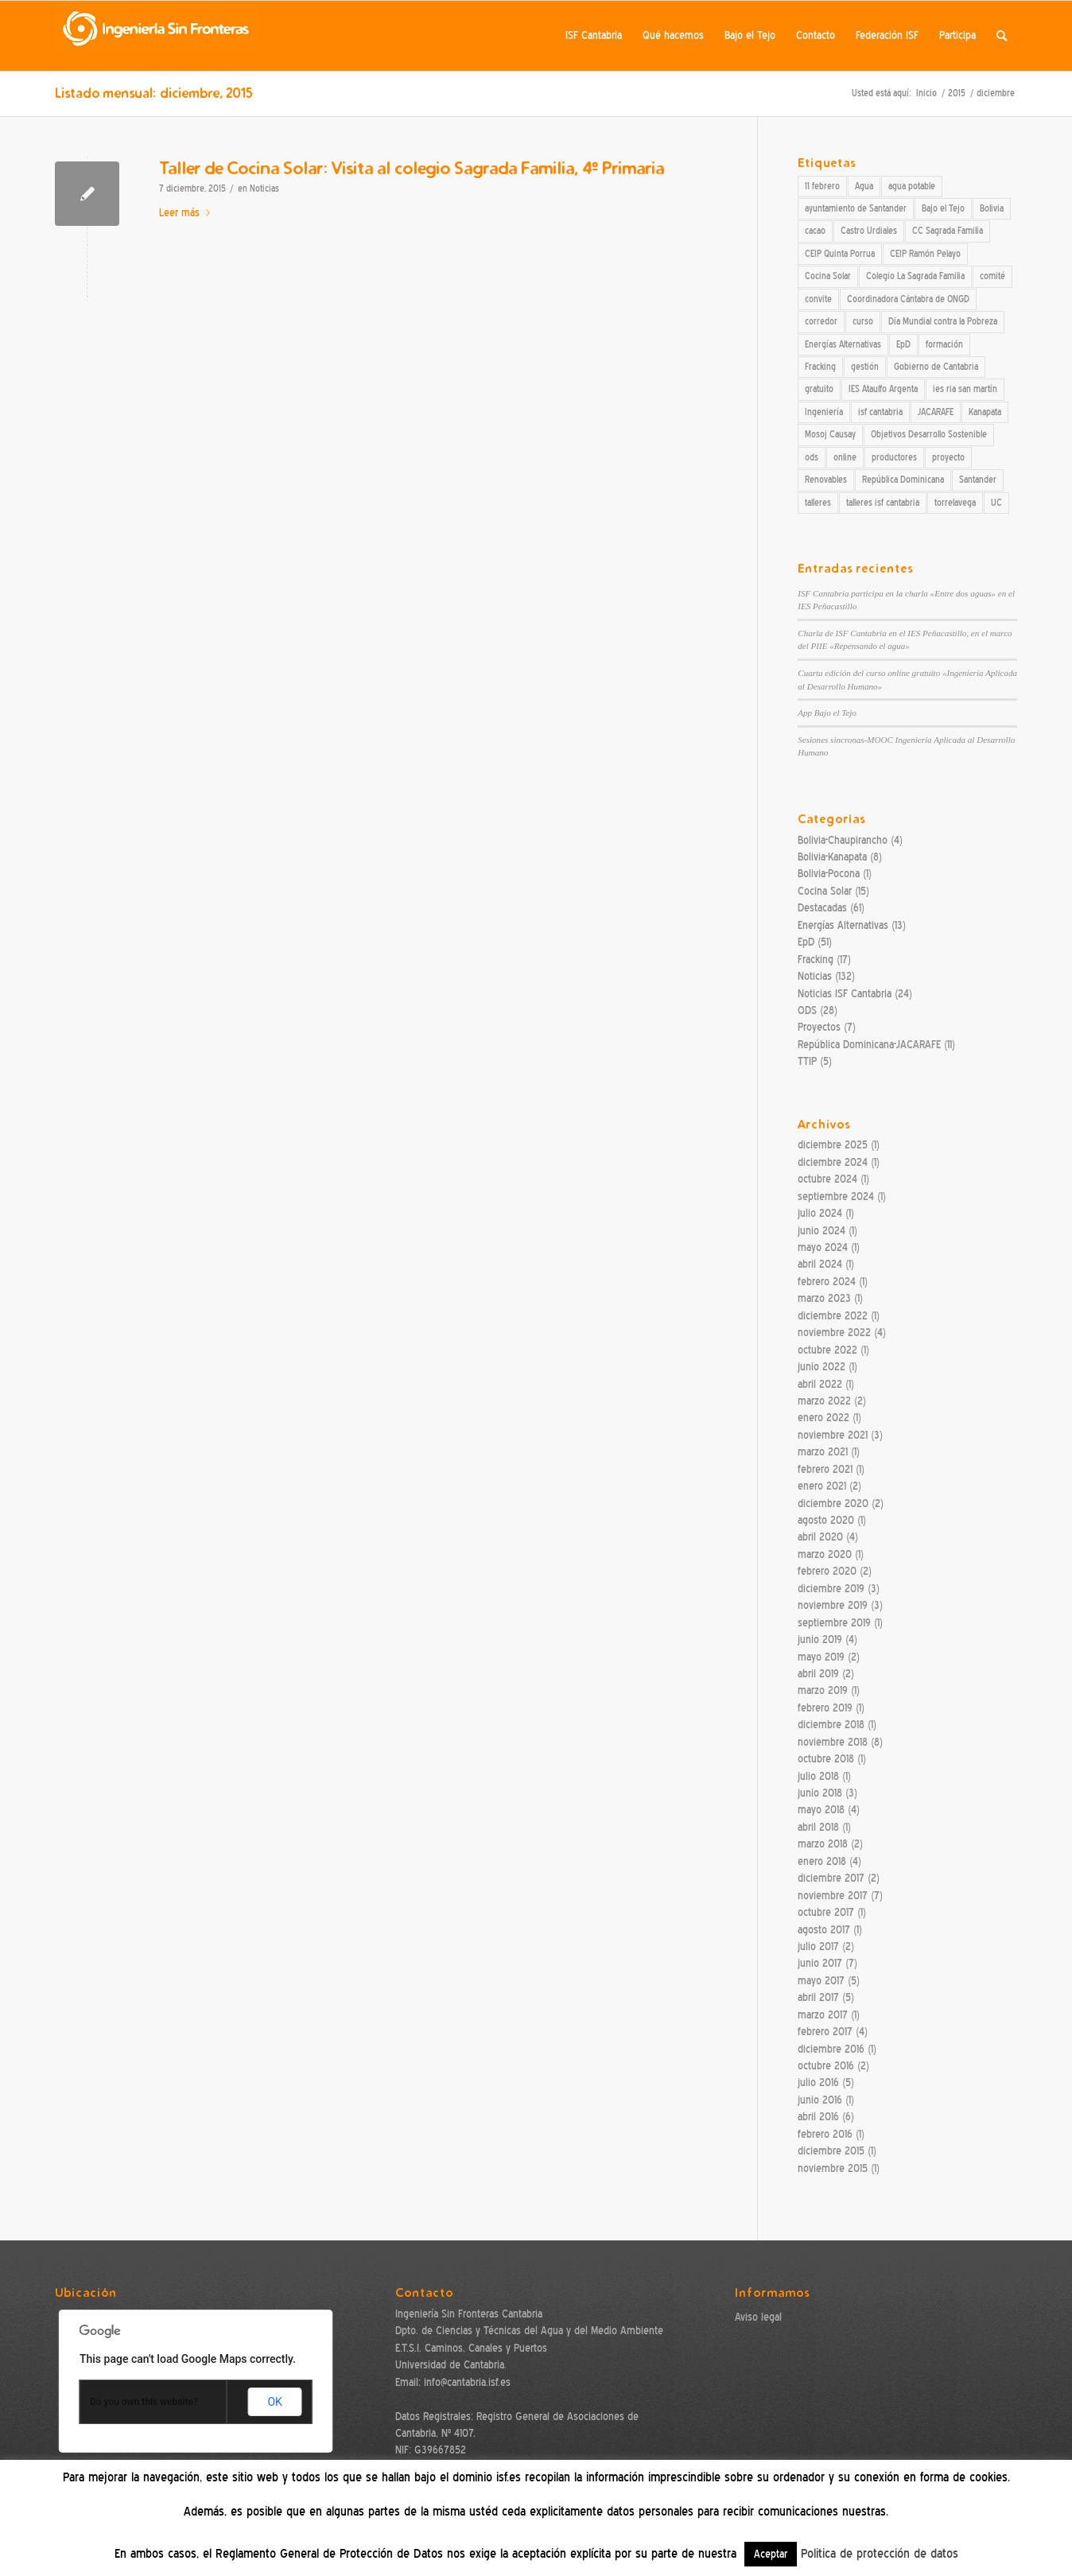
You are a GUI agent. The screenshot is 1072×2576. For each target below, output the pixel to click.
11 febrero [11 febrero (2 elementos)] (822, 186)
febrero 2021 (825, 1469)
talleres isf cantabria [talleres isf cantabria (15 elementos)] (882, 502)
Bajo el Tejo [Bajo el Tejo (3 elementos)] (943, 208)
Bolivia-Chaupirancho (843, 840)
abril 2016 (818, 2117)
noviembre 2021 (833, 1435)
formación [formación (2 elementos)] (944, 344)
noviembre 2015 (833, 2168)
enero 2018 (822, 1861)
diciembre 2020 (833, 1503)
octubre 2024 (827, 1179)
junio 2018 (820, 1793)
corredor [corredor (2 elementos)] (821, 321)
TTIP (807, 1061)
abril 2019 (818, 1674)
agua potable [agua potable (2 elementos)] (911, 186)
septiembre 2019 (834, 1623)
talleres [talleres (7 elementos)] (818, 502)
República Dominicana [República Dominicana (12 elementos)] (903, 479)
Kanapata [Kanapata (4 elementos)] (985, 412)
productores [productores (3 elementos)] (894, 457)
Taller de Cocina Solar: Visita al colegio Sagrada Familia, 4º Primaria (411, 167)
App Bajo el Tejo (827, 712)
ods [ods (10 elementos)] (811, 457)
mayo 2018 (821, 1810)
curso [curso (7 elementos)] (863, 321)
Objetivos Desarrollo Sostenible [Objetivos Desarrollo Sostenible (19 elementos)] (929, 434)
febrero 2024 (827, 1282)
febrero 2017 (825, 2032)
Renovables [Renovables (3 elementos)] (826, 479)
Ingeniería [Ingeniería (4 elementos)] (824, 412)
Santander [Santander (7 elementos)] (977, 479)
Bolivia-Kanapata (832, 857)
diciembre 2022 (833, 1316)
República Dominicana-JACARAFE (869, 1045)
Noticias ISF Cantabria (844, 994)
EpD (806, 942)
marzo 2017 (823, 2015)
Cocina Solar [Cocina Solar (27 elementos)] (828, 276)
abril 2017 (818, 1997)
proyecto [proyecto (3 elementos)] (948, 457)
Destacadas (822, 908)
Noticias (264, 189)
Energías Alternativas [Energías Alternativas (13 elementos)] (843, 344)
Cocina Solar (825, 891)
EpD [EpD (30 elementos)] (903, 344)
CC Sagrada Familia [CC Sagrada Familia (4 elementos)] (947, 230)
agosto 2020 (826, 1520)
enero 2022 (823, 1418)
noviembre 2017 (833, 1896)
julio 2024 (820, 1213)
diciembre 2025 (833, 1145)
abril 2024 (820, 1264)
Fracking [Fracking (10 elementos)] (820, 366)
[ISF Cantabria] (156, 36)
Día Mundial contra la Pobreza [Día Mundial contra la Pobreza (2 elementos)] (942, 321)
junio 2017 (820, 1963)
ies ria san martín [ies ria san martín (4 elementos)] (965, 388)
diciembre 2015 (831, 2151)
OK (274, 2401)
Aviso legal (758, 2317)
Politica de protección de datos (879, 2554)
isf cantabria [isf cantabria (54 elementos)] (880, 412)
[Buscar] (1001, 36)
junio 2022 (821, 1367)
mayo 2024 (823, 1247)
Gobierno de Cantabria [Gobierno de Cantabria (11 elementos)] (936, 366)
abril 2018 (818, 1827)
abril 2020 (820, 1537)
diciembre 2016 (831, 2049)
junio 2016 (820, 2100)
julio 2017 (818, 1946)
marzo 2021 (823, 1452)
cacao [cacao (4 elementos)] (815, 230)
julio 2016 (818, 2082)
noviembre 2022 (834, 1333)
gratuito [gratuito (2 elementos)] (819, 388)
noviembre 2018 (833, 1742)
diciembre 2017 (831, 1878)
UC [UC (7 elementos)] (996, 502)
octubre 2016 (826, 2066)
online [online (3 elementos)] (844, 457)
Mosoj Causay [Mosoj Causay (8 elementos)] (830, 434)
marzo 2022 (824, 1401)
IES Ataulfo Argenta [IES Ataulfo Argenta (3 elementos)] (883, 388)
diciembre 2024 (833, 1162)
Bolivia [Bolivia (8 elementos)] (992, 208)
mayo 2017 (821, 1981)
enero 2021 (822, 1486)
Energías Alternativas (843, 925)
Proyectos (819, 1027)
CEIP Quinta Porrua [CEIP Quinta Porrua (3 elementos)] (840, 253)
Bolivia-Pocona (829, 874)
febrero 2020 (827, 1571)
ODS (807, 1010)
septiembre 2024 (836, 1197)
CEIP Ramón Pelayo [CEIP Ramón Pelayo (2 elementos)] (925, 253)
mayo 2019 (821, 1657)
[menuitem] (593, 36)
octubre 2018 (826, 1759)
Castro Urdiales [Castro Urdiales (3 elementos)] (869, 230)
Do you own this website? (144, 2401)
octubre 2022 (827, 1350)
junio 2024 (821, 1231)
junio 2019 (820, 1639)
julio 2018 (818, 1776)
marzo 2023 (824, 1298)
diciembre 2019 (831, 1589)
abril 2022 (820, 1384)
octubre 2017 (826, 1912)
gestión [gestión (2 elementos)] (865, 366)
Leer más (187, 213)
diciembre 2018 (831, 1725)
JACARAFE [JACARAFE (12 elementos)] (936, 412)
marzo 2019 (823, 1690)
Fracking (815, 960)
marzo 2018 (823, 1844)
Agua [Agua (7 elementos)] (864, 186)
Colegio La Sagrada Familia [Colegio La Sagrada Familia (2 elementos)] (915, 276)
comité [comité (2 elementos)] (992, 276)
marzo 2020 (825, 1554)
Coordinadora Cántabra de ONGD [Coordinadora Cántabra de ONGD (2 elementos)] (908, 299)
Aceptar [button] (770, 2554)
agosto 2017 (824, 1930)
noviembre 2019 (833, 1605)
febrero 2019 (825, 1708)
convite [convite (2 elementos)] (818, 299)
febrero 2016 (825, 2134)
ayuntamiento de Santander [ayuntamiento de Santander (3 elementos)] (856, 208)
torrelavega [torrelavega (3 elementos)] (955, 502)
